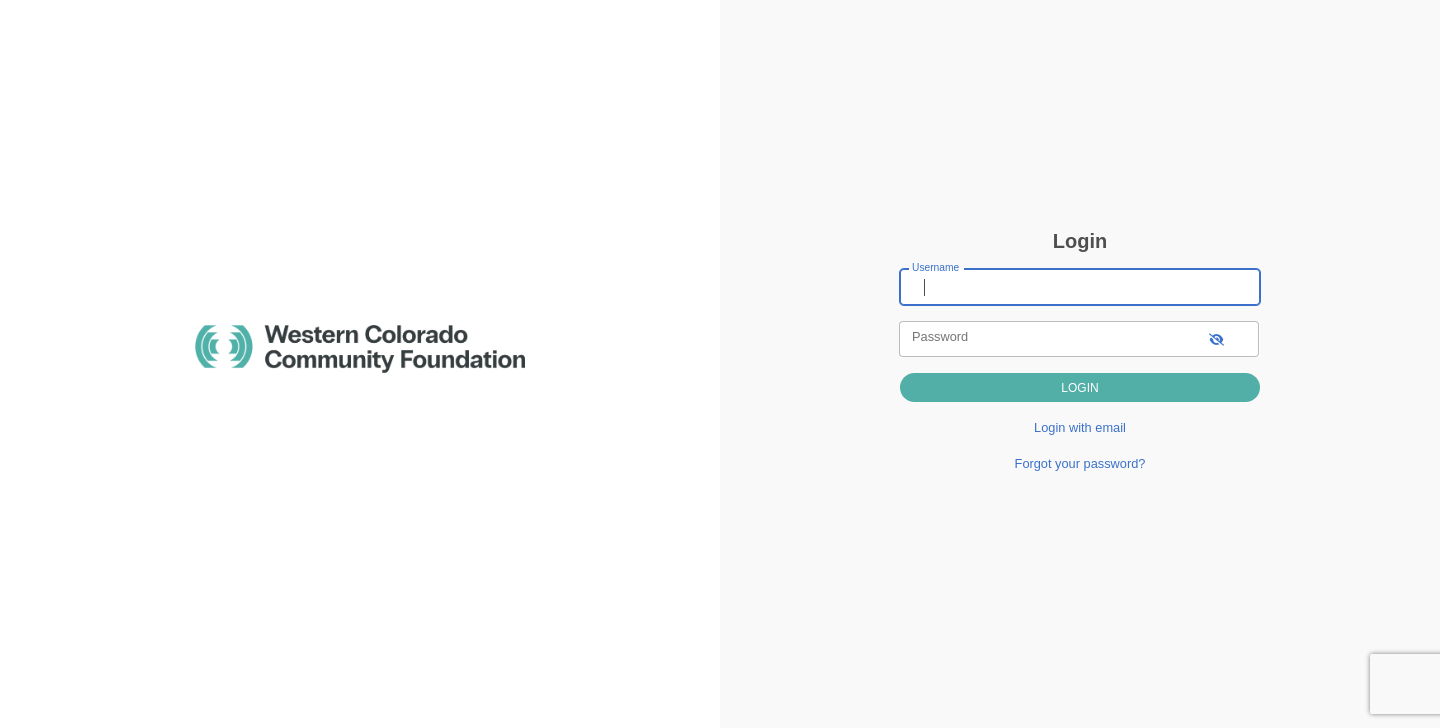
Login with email (1080, 427)
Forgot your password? (1080, 463)
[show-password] (1216, 338)
